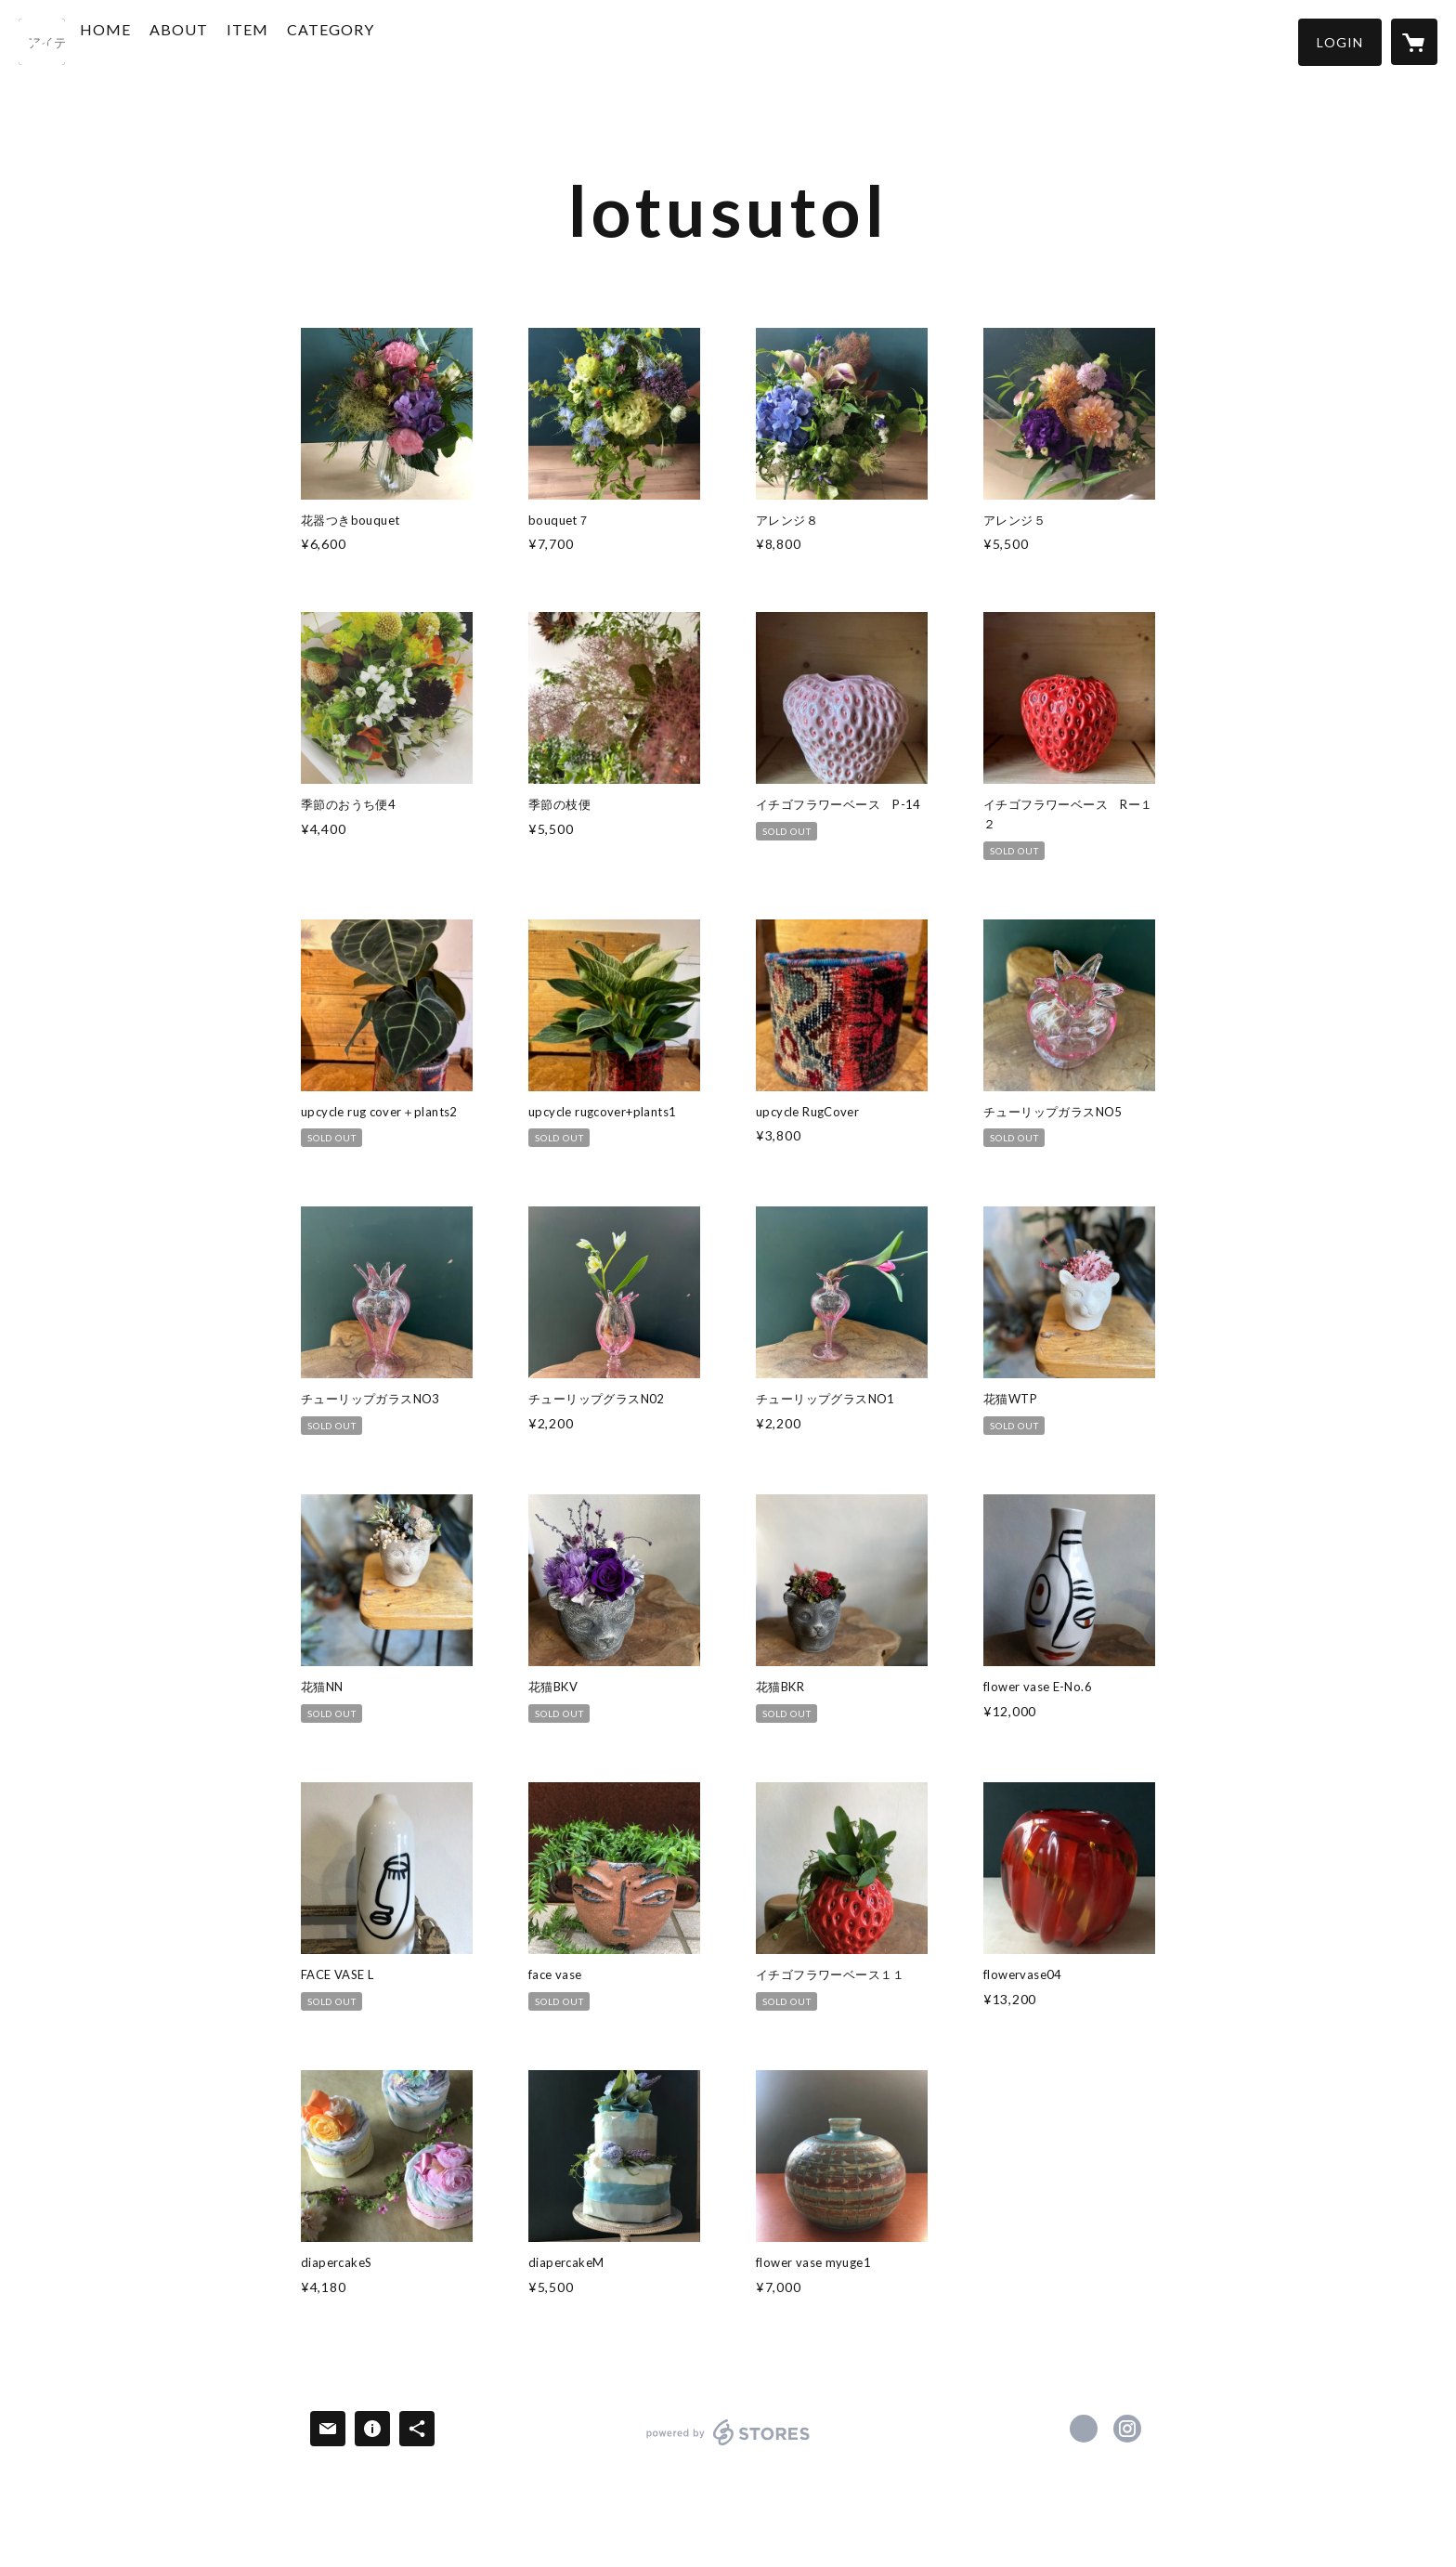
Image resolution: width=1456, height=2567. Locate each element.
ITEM (288, 40)
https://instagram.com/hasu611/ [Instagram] (1127, 2429)
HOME (146, 40)
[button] (1340, 42)
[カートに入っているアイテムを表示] (1414, 42)
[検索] (42, 42)
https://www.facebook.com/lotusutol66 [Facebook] (1084, 2429)
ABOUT (219, 40)
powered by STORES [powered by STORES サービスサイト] (728, 2444)
